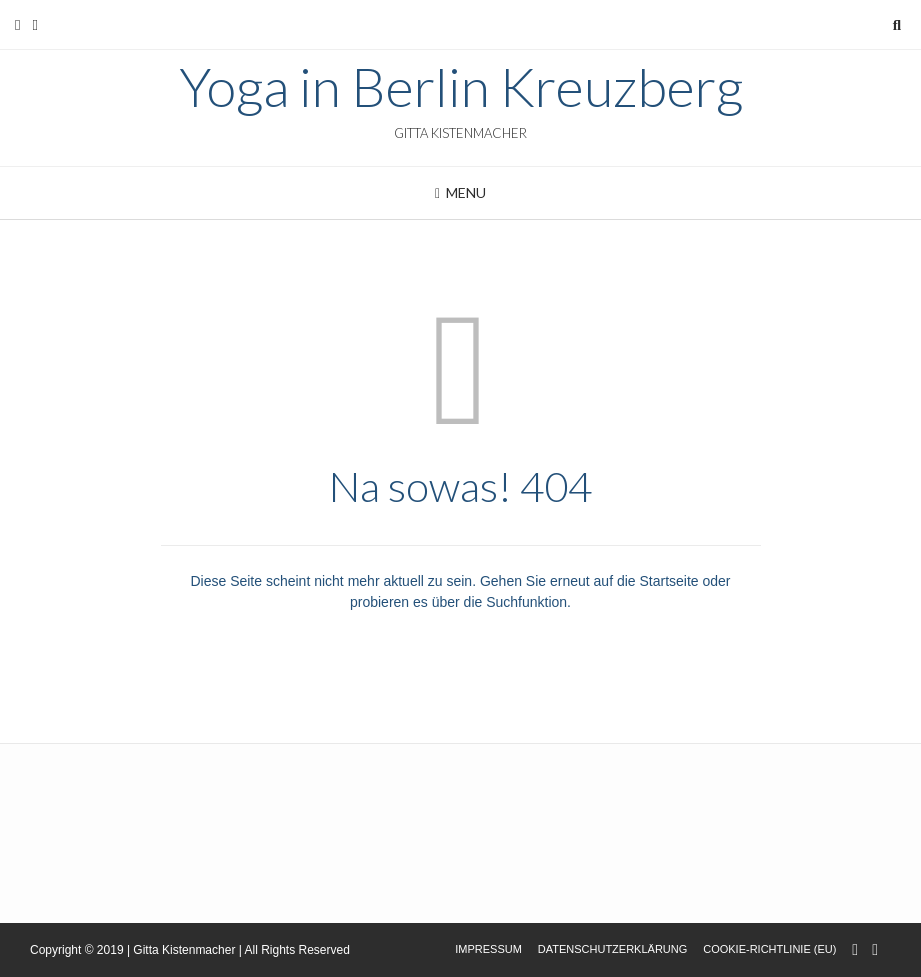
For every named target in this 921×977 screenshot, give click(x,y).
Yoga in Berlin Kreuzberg (461, 87)
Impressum (488, 949)
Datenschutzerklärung (613, 949)
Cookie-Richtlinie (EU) (769, 949)
